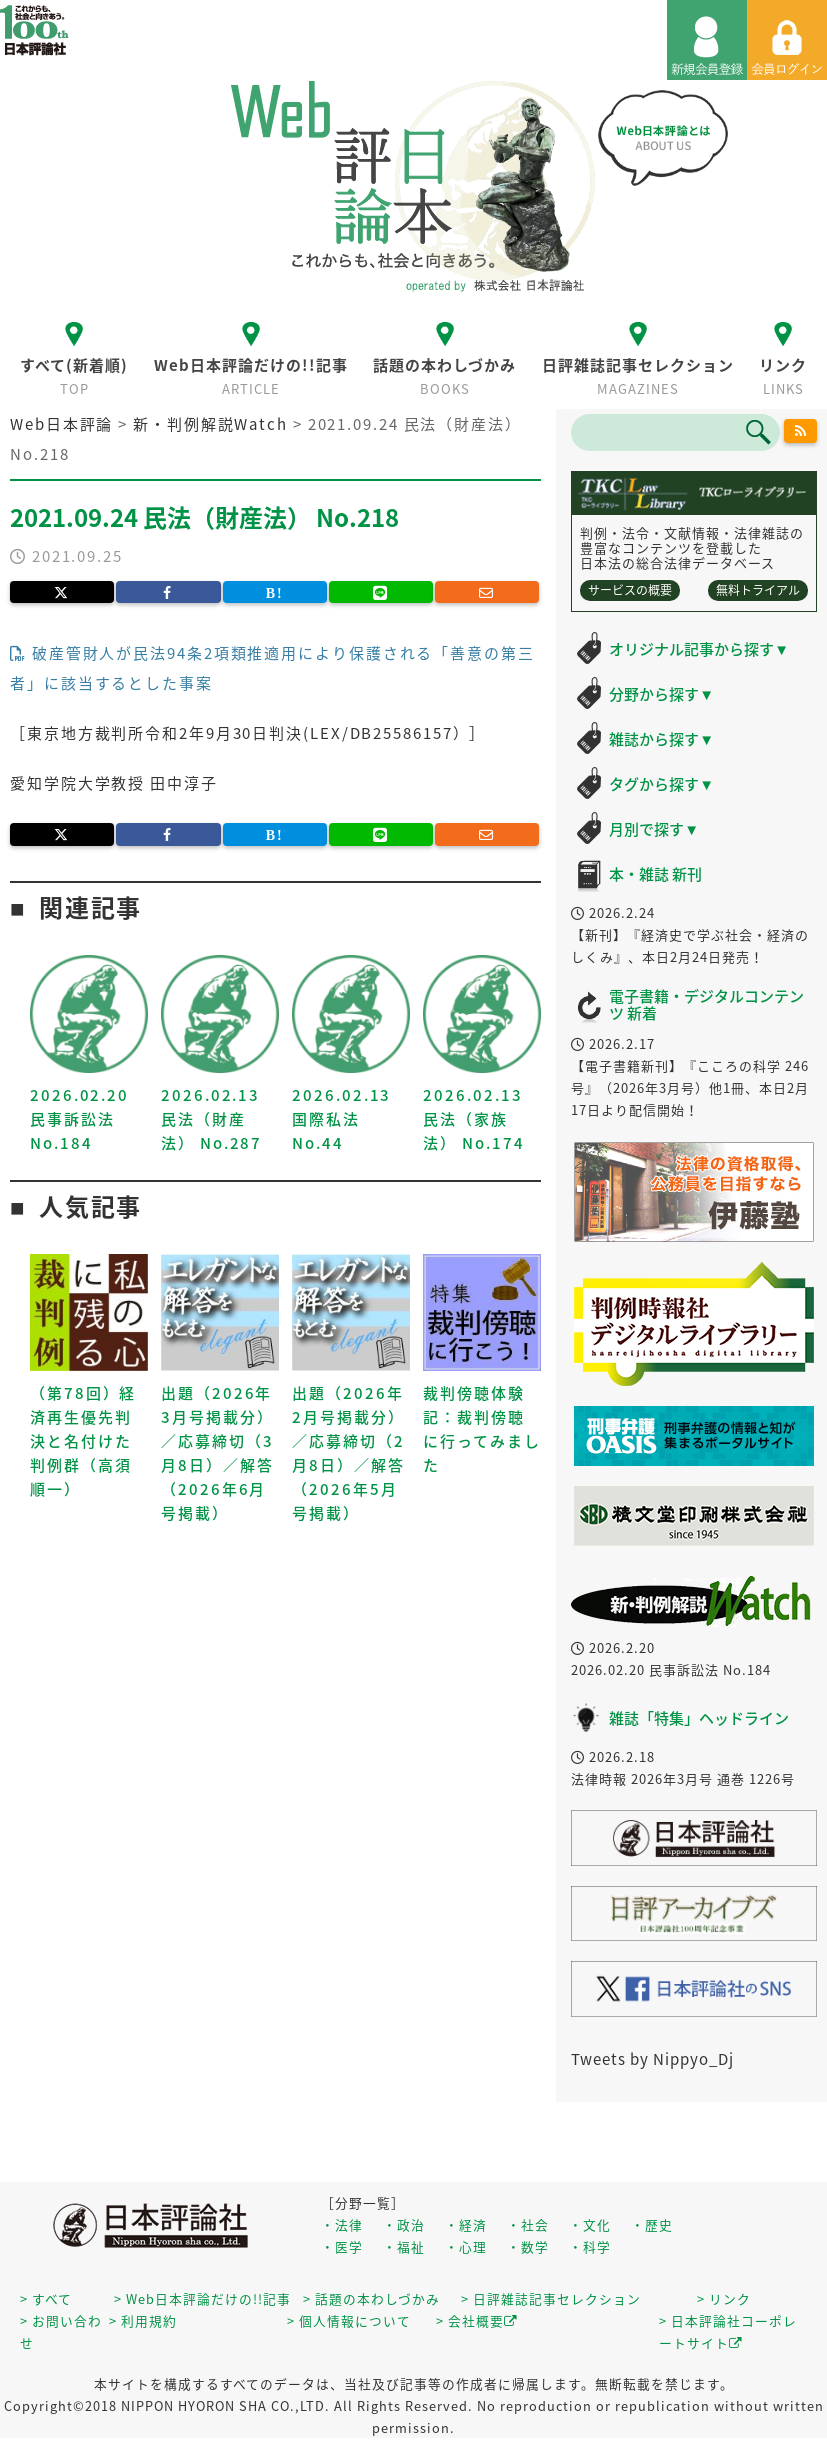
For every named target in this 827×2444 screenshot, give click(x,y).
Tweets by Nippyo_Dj (652, 2059)
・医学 (342, 2246)
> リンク (724, 2298)
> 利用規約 (143, 2320)
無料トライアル (758, 590)
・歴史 (652, 2224)
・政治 (404, 2224)
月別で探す (654, 829)
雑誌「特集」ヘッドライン (699, 1718)
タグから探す (661, 784)
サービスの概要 (630, 590)
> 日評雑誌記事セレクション (551, 2298)
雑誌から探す (661, 739)
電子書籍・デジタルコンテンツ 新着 (706, 1004)
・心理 (466, 2246)
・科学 (590, 2246)
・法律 (342, 2224)
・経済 (466, 2224)
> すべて (46, 2298)
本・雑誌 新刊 (655, 874)
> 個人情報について (349, 2320)
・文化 (590, 2224)
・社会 (528, 2224)
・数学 (528, 2246)
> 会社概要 (477, 2320)
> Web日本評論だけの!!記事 (202, 2298)
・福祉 (404, 2246)
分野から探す (661, 694)
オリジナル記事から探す (699, 649)
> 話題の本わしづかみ (371, 2298)
